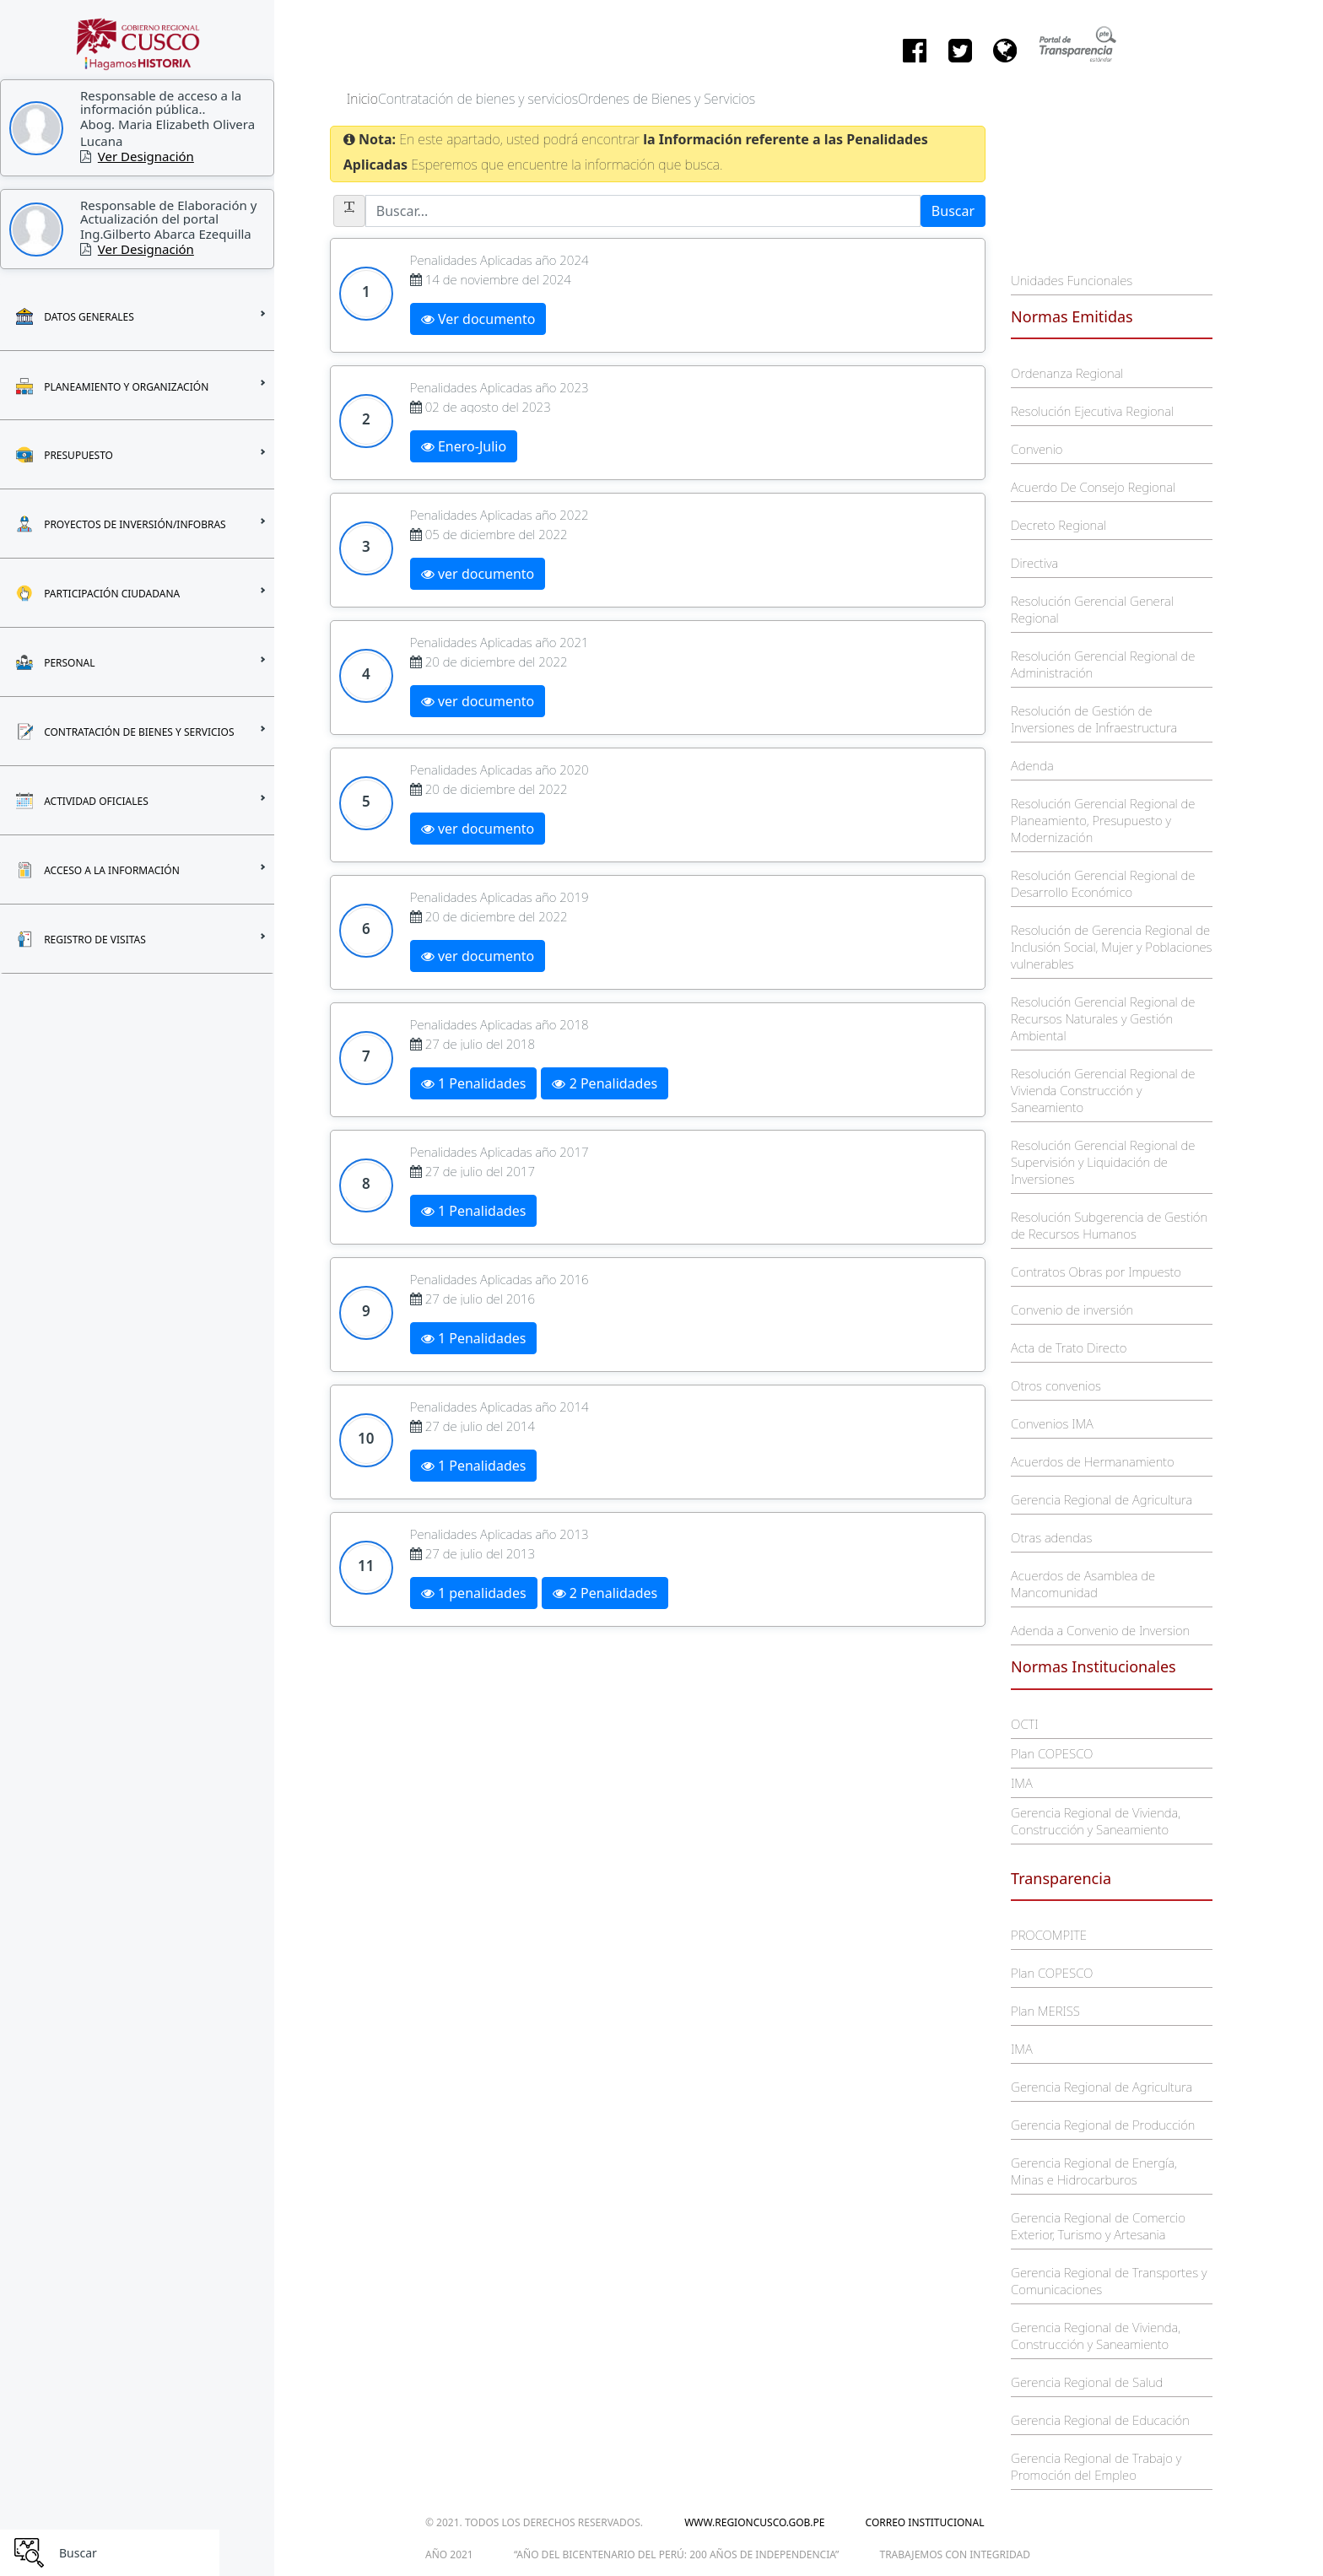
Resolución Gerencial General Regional (1092, 609)
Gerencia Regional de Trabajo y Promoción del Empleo (1096, 2466)
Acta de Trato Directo (1068, 1347)
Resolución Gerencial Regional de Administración (1103, 664)
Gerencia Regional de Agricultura (1101, 1499)
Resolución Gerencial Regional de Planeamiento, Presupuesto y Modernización (1103, 820)
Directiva (1034, 562)
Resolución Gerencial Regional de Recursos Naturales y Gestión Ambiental (1103, 1018)
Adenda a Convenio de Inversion (1100, 1630)
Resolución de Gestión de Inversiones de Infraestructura (1094, 719)
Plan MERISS (1045, 2010)
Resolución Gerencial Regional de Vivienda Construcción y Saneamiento (1103, 1090)
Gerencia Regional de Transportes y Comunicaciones (1109, 2281)
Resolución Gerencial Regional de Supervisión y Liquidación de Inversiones (1103, 1162)
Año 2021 (449, 2554)
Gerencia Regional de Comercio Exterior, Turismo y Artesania (1098, 2226)
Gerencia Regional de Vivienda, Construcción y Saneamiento (1095, 1821)
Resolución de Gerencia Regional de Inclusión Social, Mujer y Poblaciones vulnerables (1111, 946)
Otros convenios (1056, 1385)
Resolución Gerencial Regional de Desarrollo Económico (1103, 883)
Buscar (953, 211)
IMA (1021, 1782)
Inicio (362, 98)
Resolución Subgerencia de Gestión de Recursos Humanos (1109, 1225)
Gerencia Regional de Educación (1100, 2419)
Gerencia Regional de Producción (1103, 2124)
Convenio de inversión (1072, 1309)
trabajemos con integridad (954, 2554)
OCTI (1024, 1723)
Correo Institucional (925, 2522)
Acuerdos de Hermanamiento (1092, 1461)
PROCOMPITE (1049, 1934)
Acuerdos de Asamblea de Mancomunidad (1083, 1584)
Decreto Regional (1058, 524)
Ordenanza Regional (1067, 373)
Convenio (1036, 448)
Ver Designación (146, 156)
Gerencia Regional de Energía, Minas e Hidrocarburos (1094, 2171)
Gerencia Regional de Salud (1087, 2381)
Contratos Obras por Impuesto (1096, 1271)
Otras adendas (1051, 1537)
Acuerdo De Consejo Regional (1093, 486)
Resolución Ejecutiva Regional (1092, 410)
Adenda (1032, 765)
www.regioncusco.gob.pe (754, 2522)
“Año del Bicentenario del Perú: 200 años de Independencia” (676, 2554)
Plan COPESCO (1052, 1753)
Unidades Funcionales (1071, 280)
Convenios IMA (1052, 1423)
